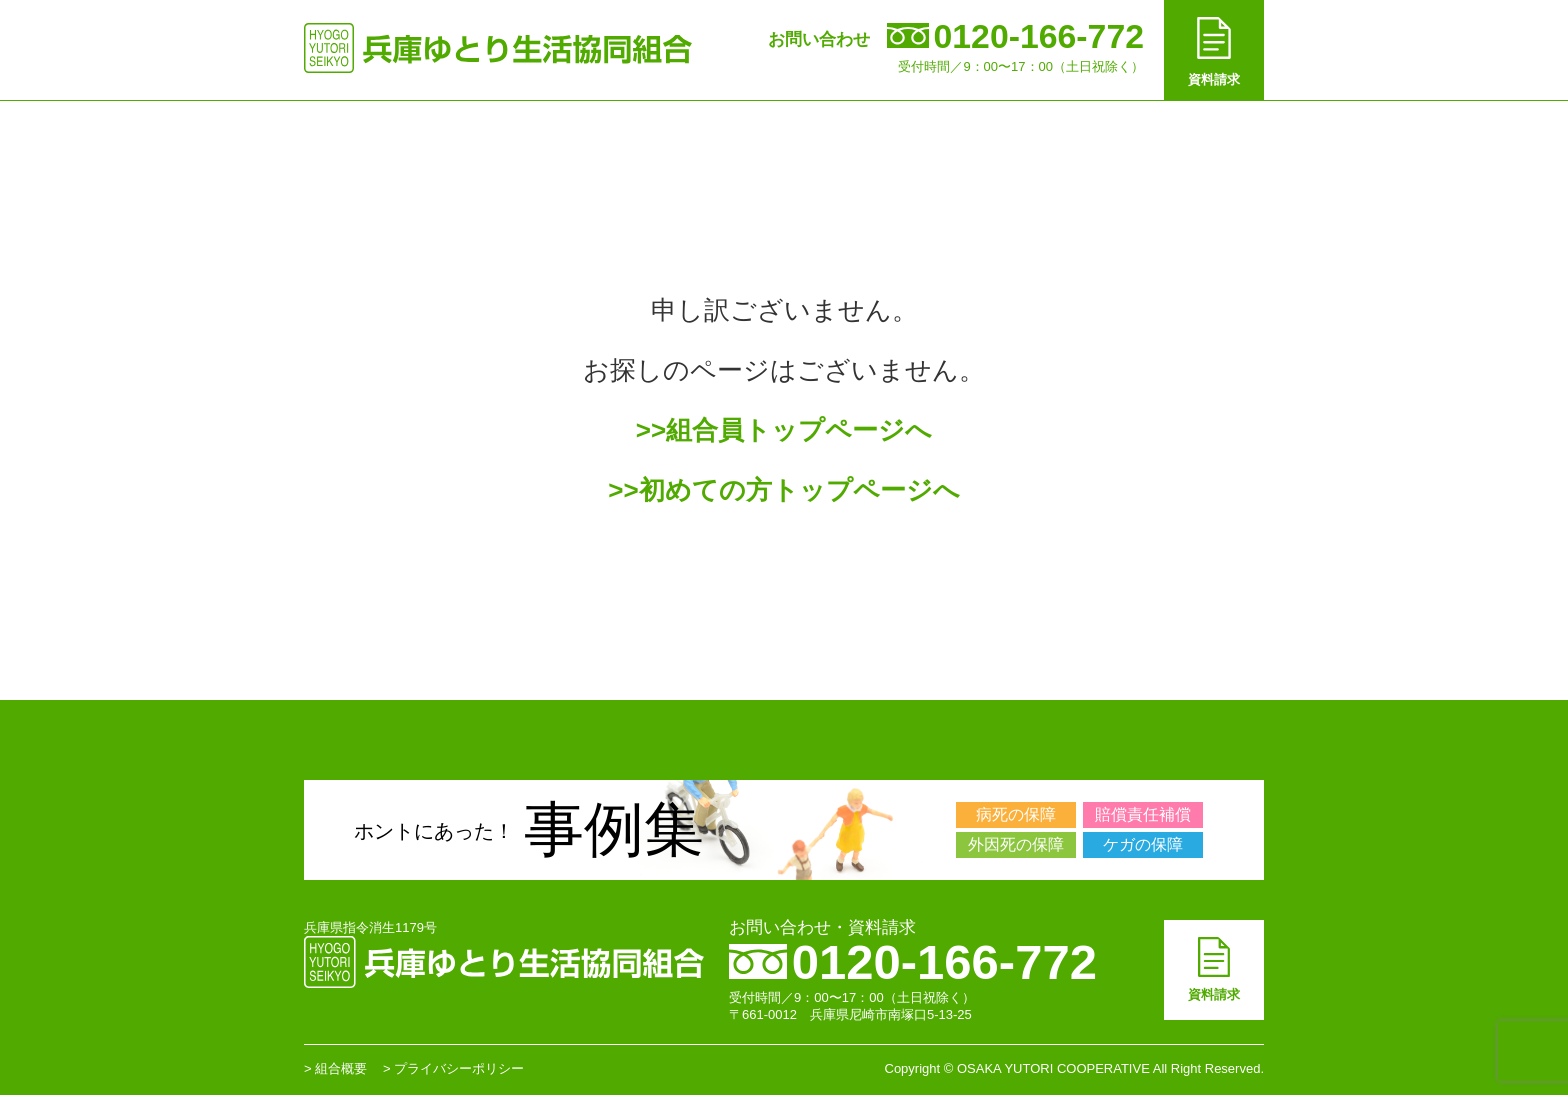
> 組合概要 (335, 1068)
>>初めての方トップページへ (783, 490)
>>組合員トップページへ (784, 430)
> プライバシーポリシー (453, 1068)
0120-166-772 (913, 962)
